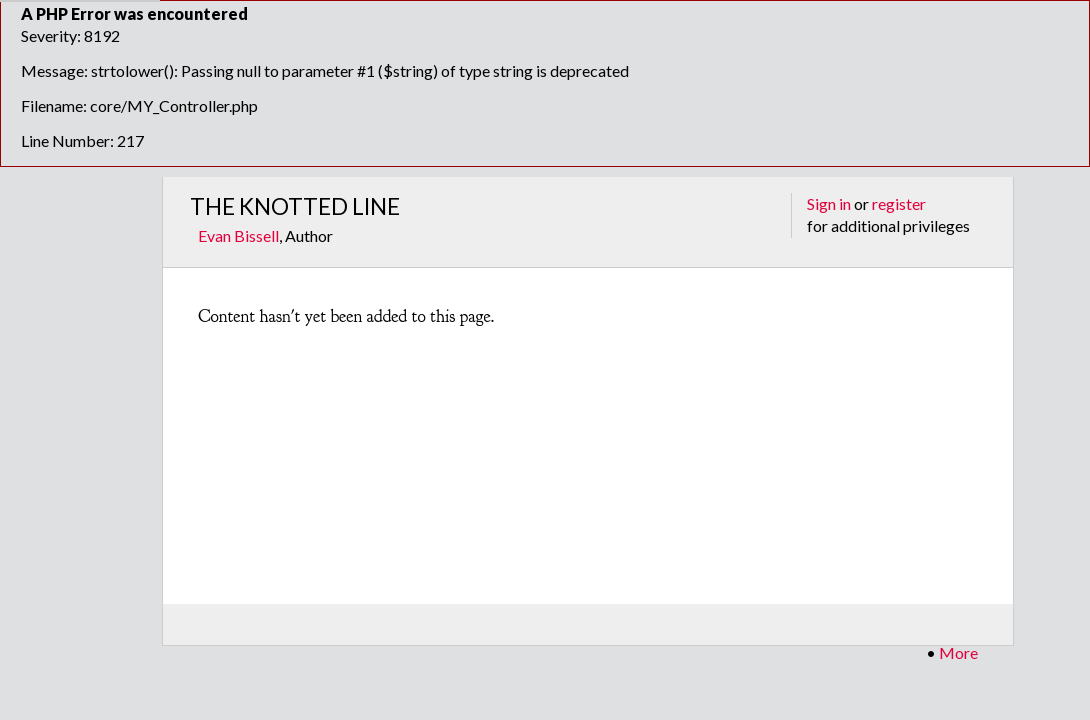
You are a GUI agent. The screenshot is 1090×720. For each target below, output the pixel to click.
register (899, 203)
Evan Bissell (238, 235)
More (958, 652)
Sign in (829, 203)
